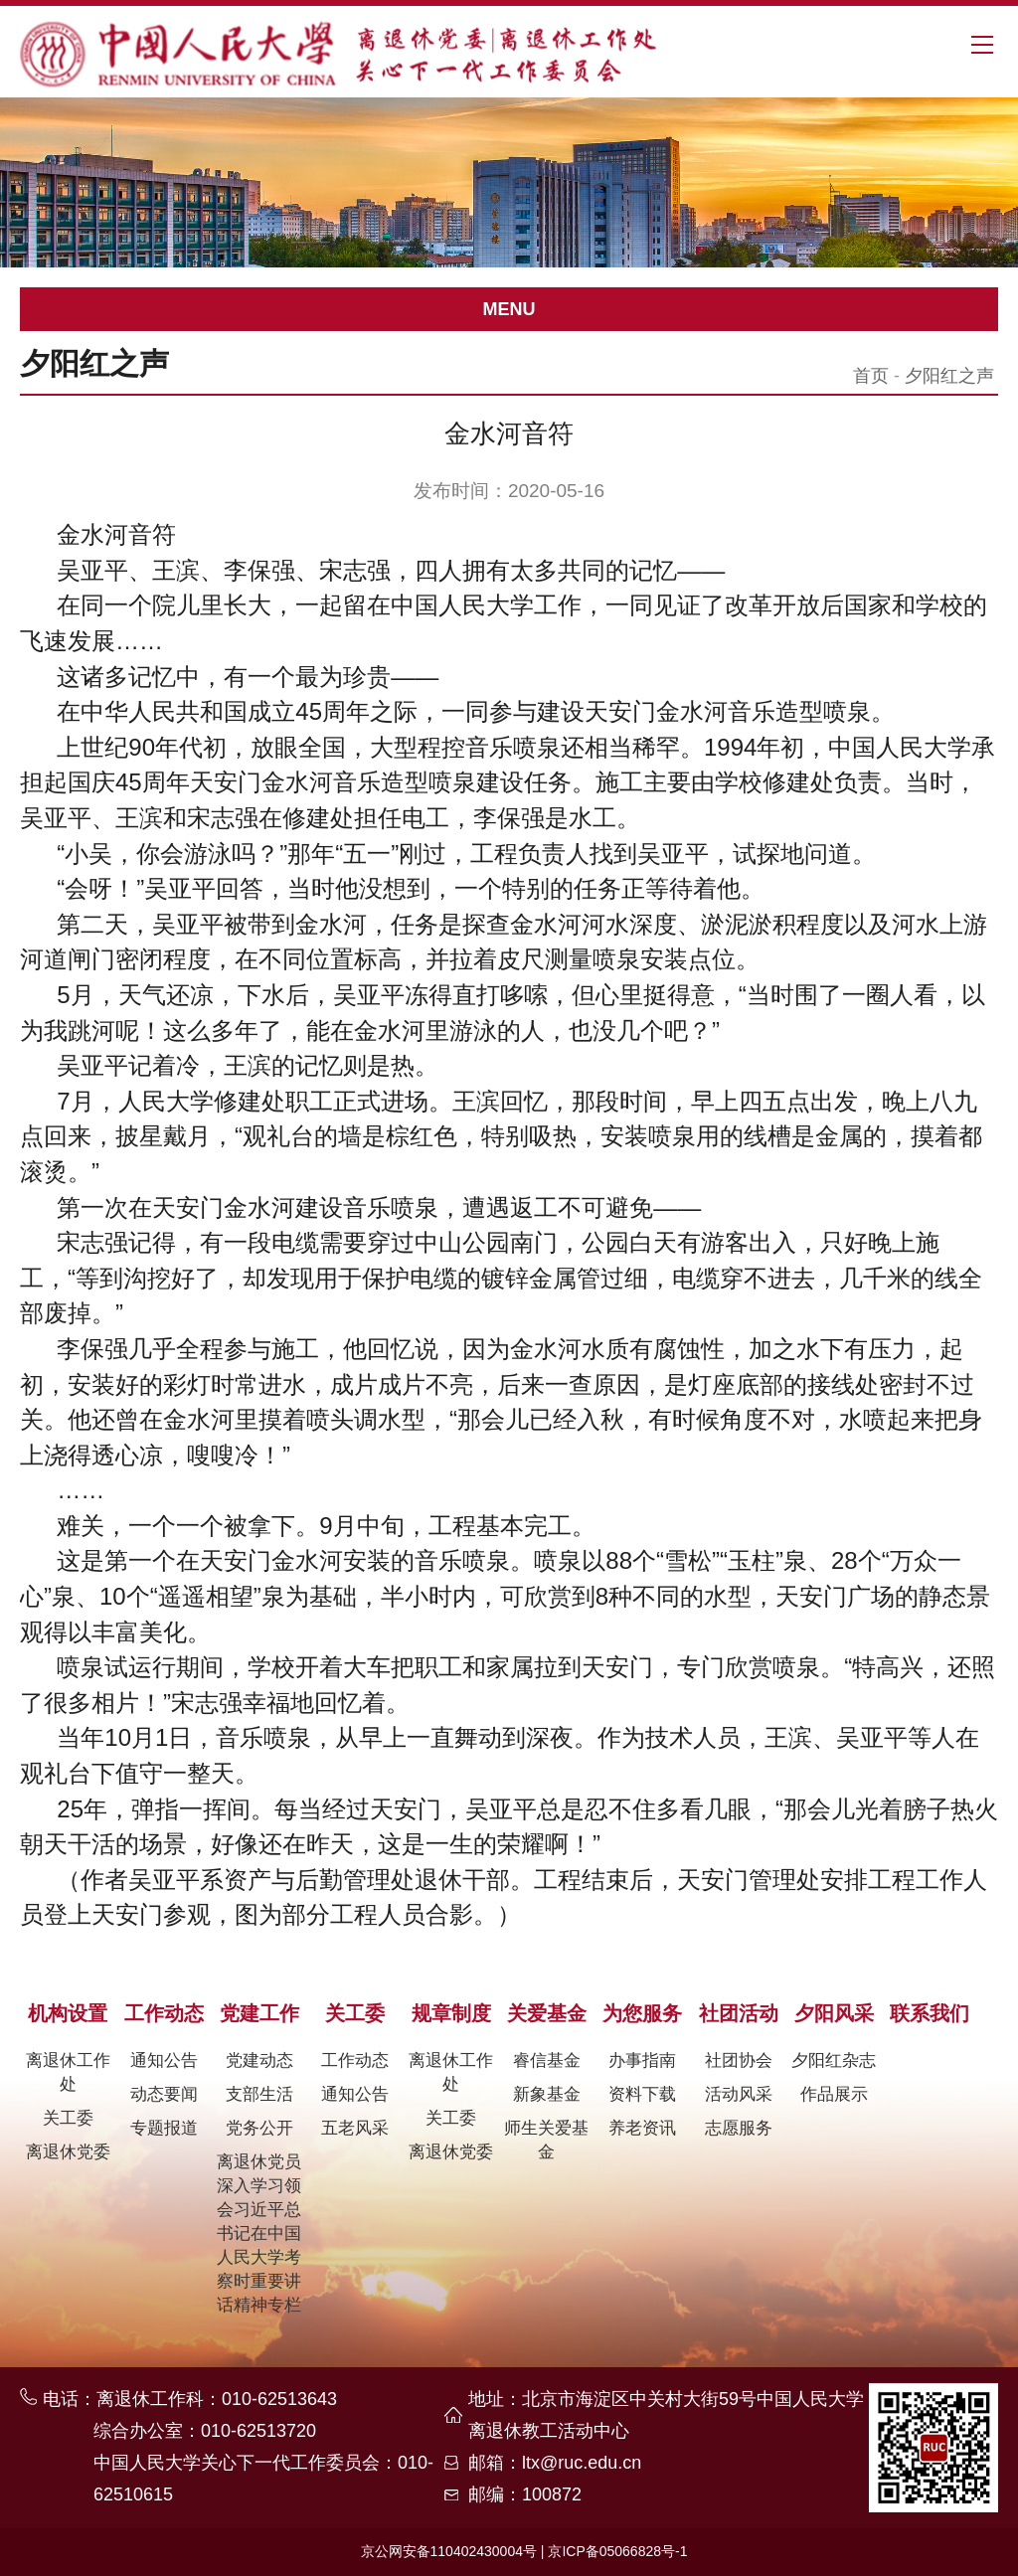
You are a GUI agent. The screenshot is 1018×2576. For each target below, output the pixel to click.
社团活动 (738, 2013)
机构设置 (67, 2013)
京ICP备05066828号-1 (617, 2551)
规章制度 (451, 2013)
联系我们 (929, 2013)
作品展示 (834, 2094)
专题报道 (164, 2128)
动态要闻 (164, 2094)
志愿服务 (738, 2128)
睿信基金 (547, 2060)
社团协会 (738, 2060)
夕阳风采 (834, 2013)
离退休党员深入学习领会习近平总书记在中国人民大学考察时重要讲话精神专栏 (259, 2233)
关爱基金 (547, 2013)
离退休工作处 (68, 2072)
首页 (871, 376)
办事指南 (642, 2060)
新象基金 (547, 2094)
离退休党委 (68, 2152)
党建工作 (259, 2013)
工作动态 (164, 2013)
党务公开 (259, 2128)
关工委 (68, 2118)
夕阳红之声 (949, 376)
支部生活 (259, 2094)
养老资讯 (642, 2128)
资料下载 (642, 2094)
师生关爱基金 (546, 2140)
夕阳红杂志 (833, 2060)
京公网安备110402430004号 (449, 2551)
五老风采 (355, 2128)
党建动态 (259, 2060)
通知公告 (164, 2060)
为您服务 (642, 2013)
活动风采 (738, 2094)
